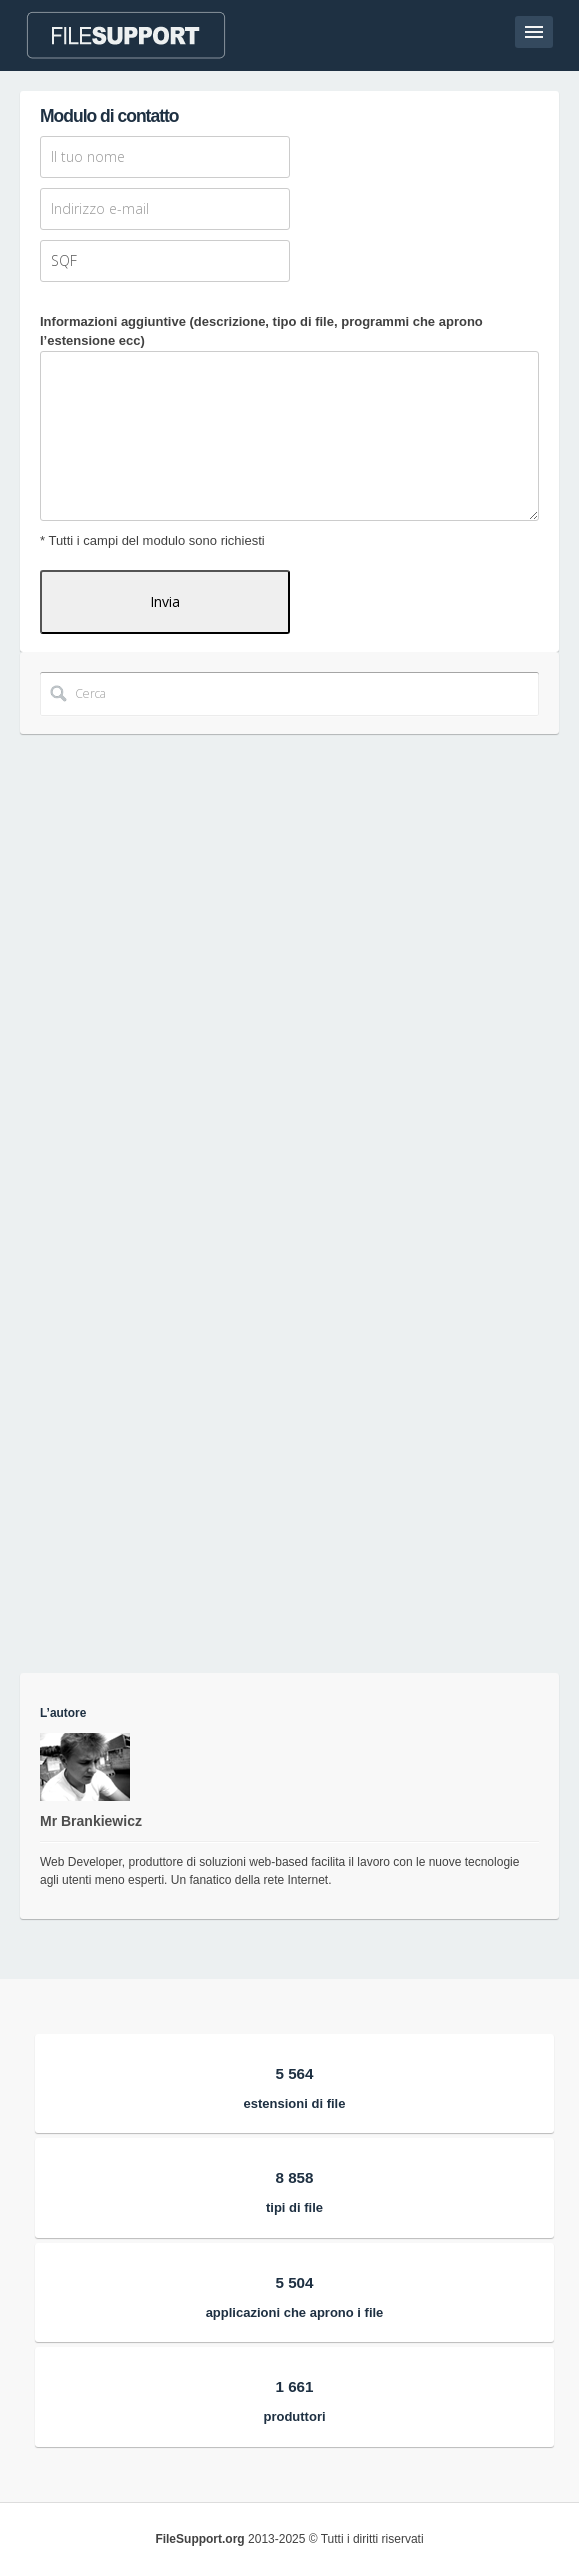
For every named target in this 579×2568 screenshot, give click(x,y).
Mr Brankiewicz (91, 1821)
